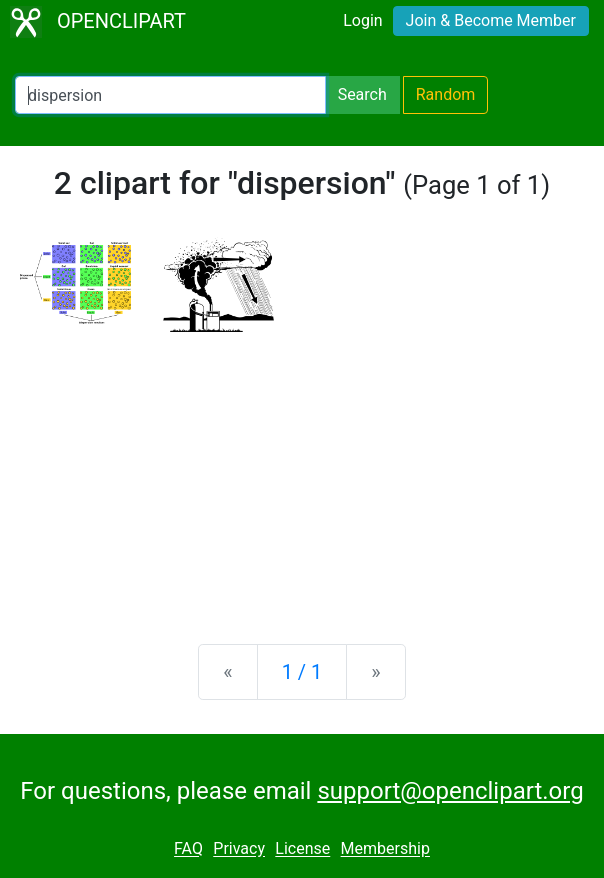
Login (362, 20)
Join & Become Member (491, 20)
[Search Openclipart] (170, 95)
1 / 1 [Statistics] (302, 672)
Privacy (239, 849)
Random (446, 94)
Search (362, 94)
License (302, 849)
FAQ (188, 849)
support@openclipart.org (450, 791)
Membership (385, 849)
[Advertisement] (302, 472)
